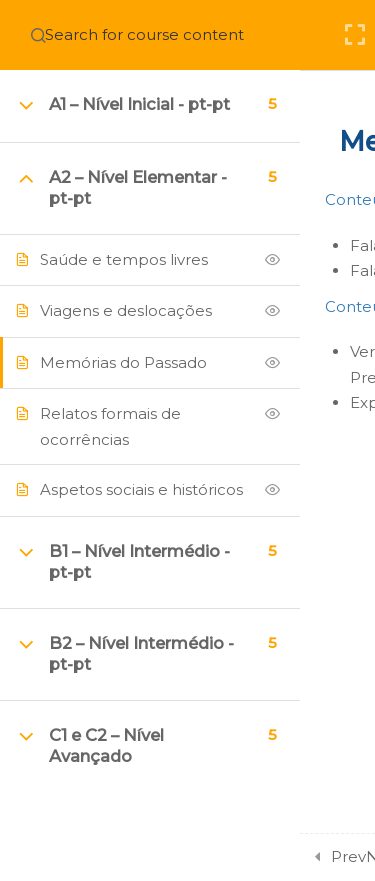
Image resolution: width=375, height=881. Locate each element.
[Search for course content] (38, 35)
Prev (348, 856)
